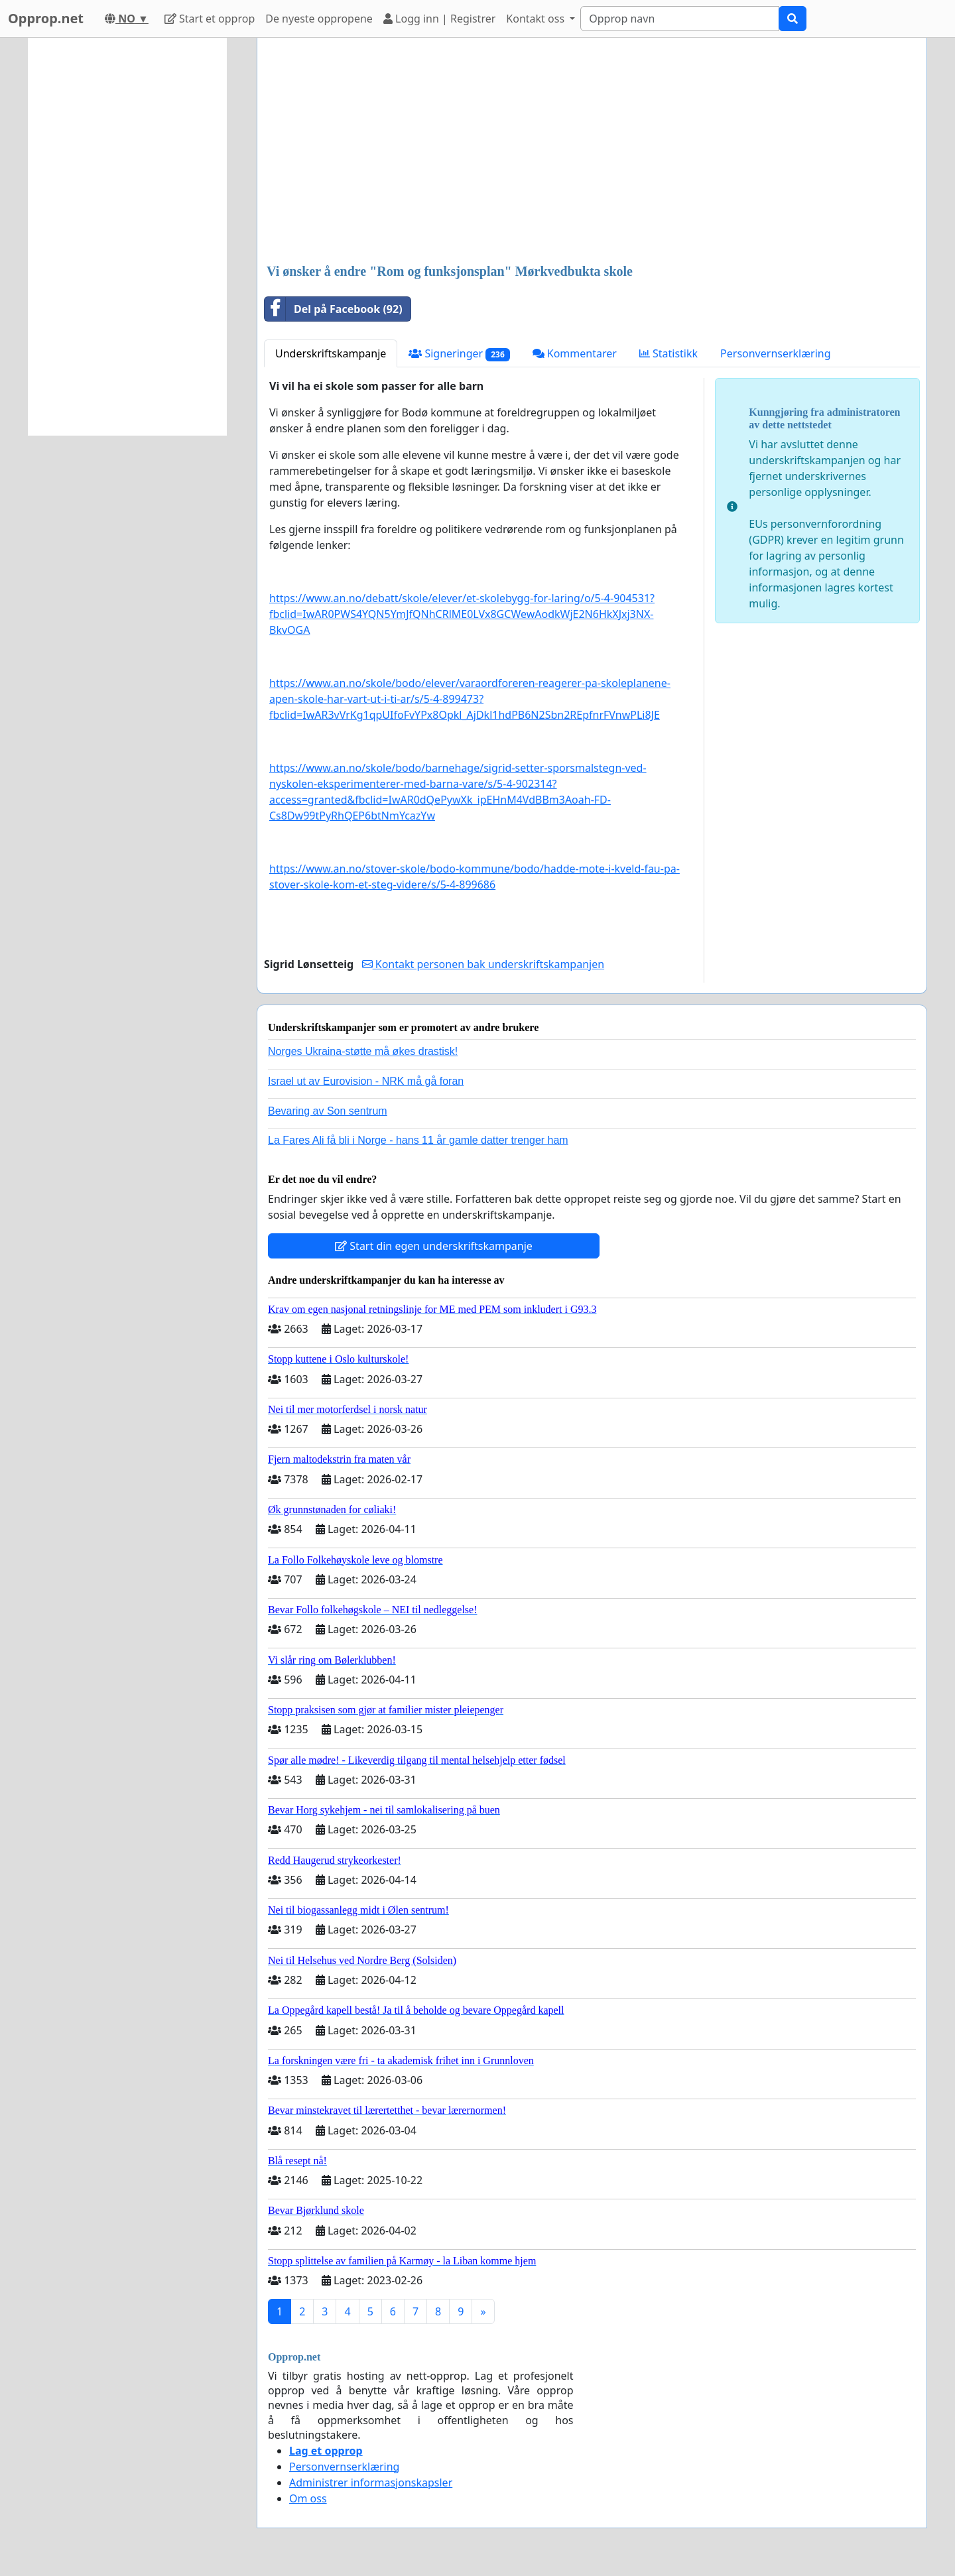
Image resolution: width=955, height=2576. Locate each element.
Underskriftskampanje (330, 353)
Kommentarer (575, 353)
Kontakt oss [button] (536, 18)
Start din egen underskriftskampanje (434, 1246)
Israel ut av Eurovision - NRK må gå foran (366, 1081)
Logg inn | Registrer (439, 18)
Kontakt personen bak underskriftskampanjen (483, 964)
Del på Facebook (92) (334, 309)
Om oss (308, 2498)
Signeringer (459, 353)
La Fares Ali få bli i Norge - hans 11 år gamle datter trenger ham (418, 1140)
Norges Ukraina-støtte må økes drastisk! (363, 1051)
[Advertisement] (592, 152)
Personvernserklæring (775, 353)
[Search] (679, 18)
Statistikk (668, 353)
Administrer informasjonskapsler (370, 2482)
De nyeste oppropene (319, 18)
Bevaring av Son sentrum (327, 1111)
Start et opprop (209, 18)
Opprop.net (46, 18)
